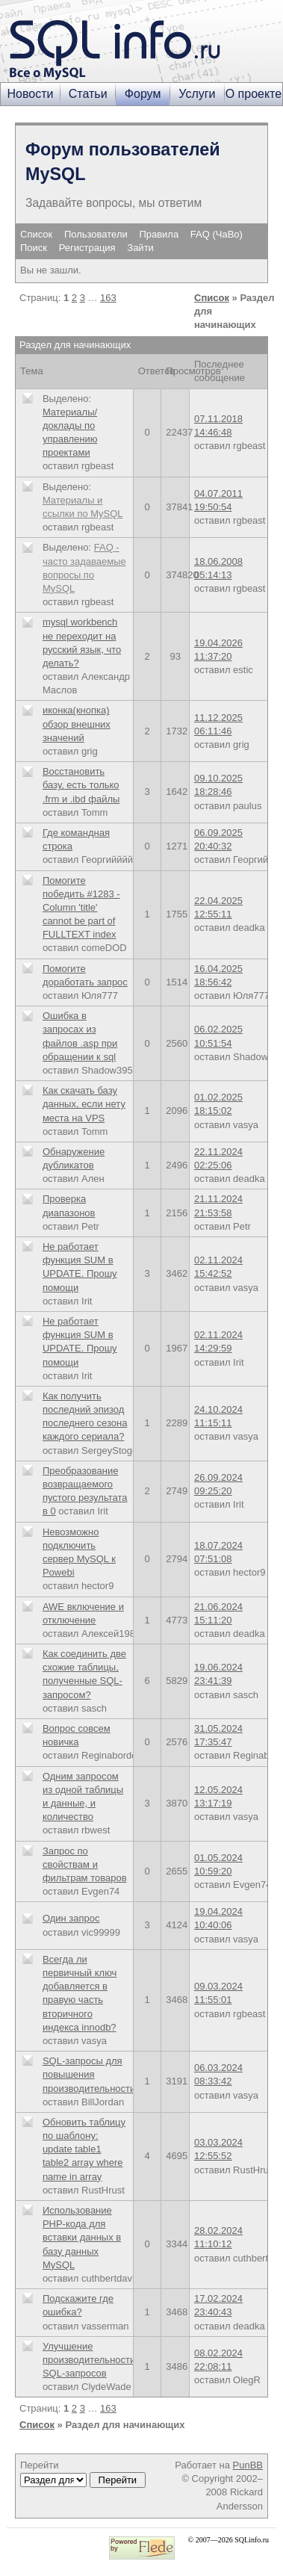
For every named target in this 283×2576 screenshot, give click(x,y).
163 (108, 297)
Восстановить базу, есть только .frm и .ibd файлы (81, 785)
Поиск (33, 247)
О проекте (254, 93)
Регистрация (87, 247)
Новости (30, 93)
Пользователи (96, 234)
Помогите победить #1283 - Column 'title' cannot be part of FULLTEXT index (81, 908)
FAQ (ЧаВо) (216, 234)
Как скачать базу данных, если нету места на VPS (84, 1104)
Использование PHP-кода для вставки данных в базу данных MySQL (82, 2237)
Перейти (83, 2473)
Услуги (196, 93)
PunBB (248, 2465)
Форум (143, 93)
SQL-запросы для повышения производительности (89, 2074)
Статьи (88, 93)
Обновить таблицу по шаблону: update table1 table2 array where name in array (84, 2149)
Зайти (140, 247)
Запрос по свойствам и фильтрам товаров (85, 1864)
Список (36, 234)
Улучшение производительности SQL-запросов (89, 2360)
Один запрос (71, 1918)
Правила (158, 234)
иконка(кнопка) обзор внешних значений (77, 724)
